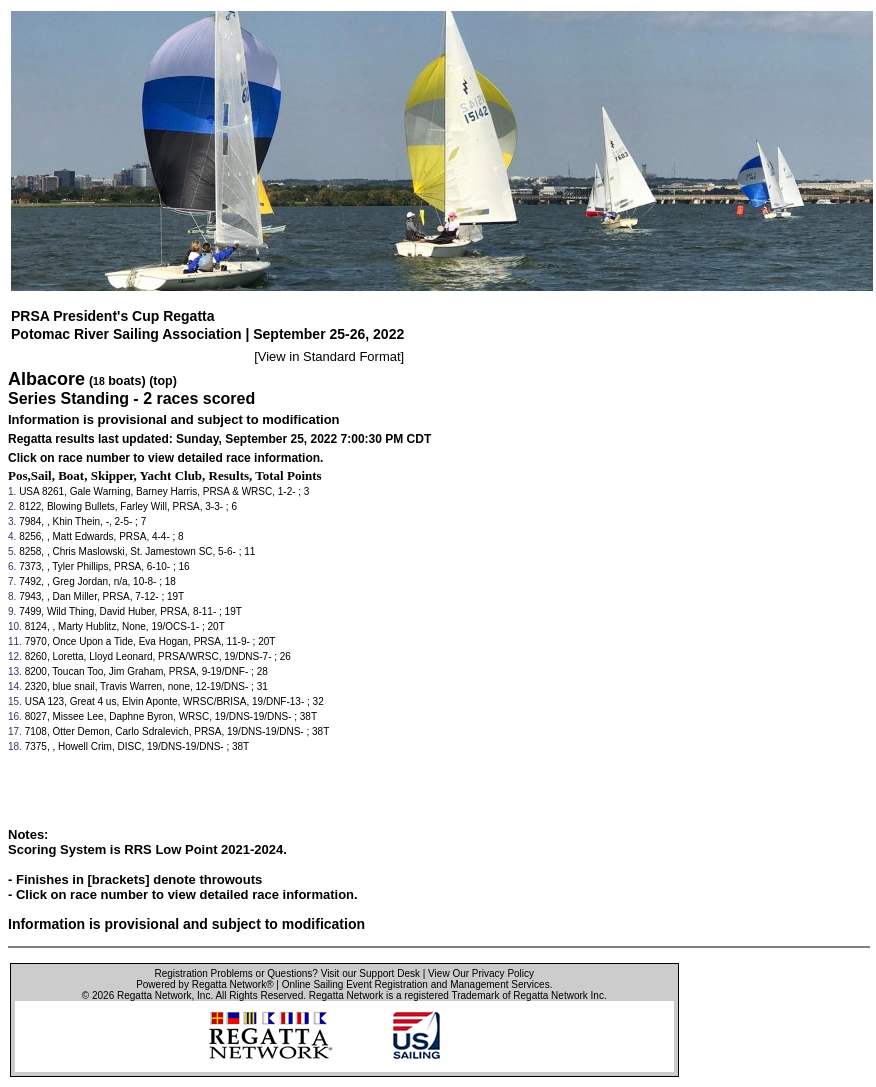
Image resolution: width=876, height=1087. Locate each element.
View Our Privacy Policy (481, 973)
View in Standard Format (329, 356)
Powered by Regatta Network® (204, 984)
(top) (163, 381)
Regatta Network (154, 995)
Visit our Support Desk (370, 973)
